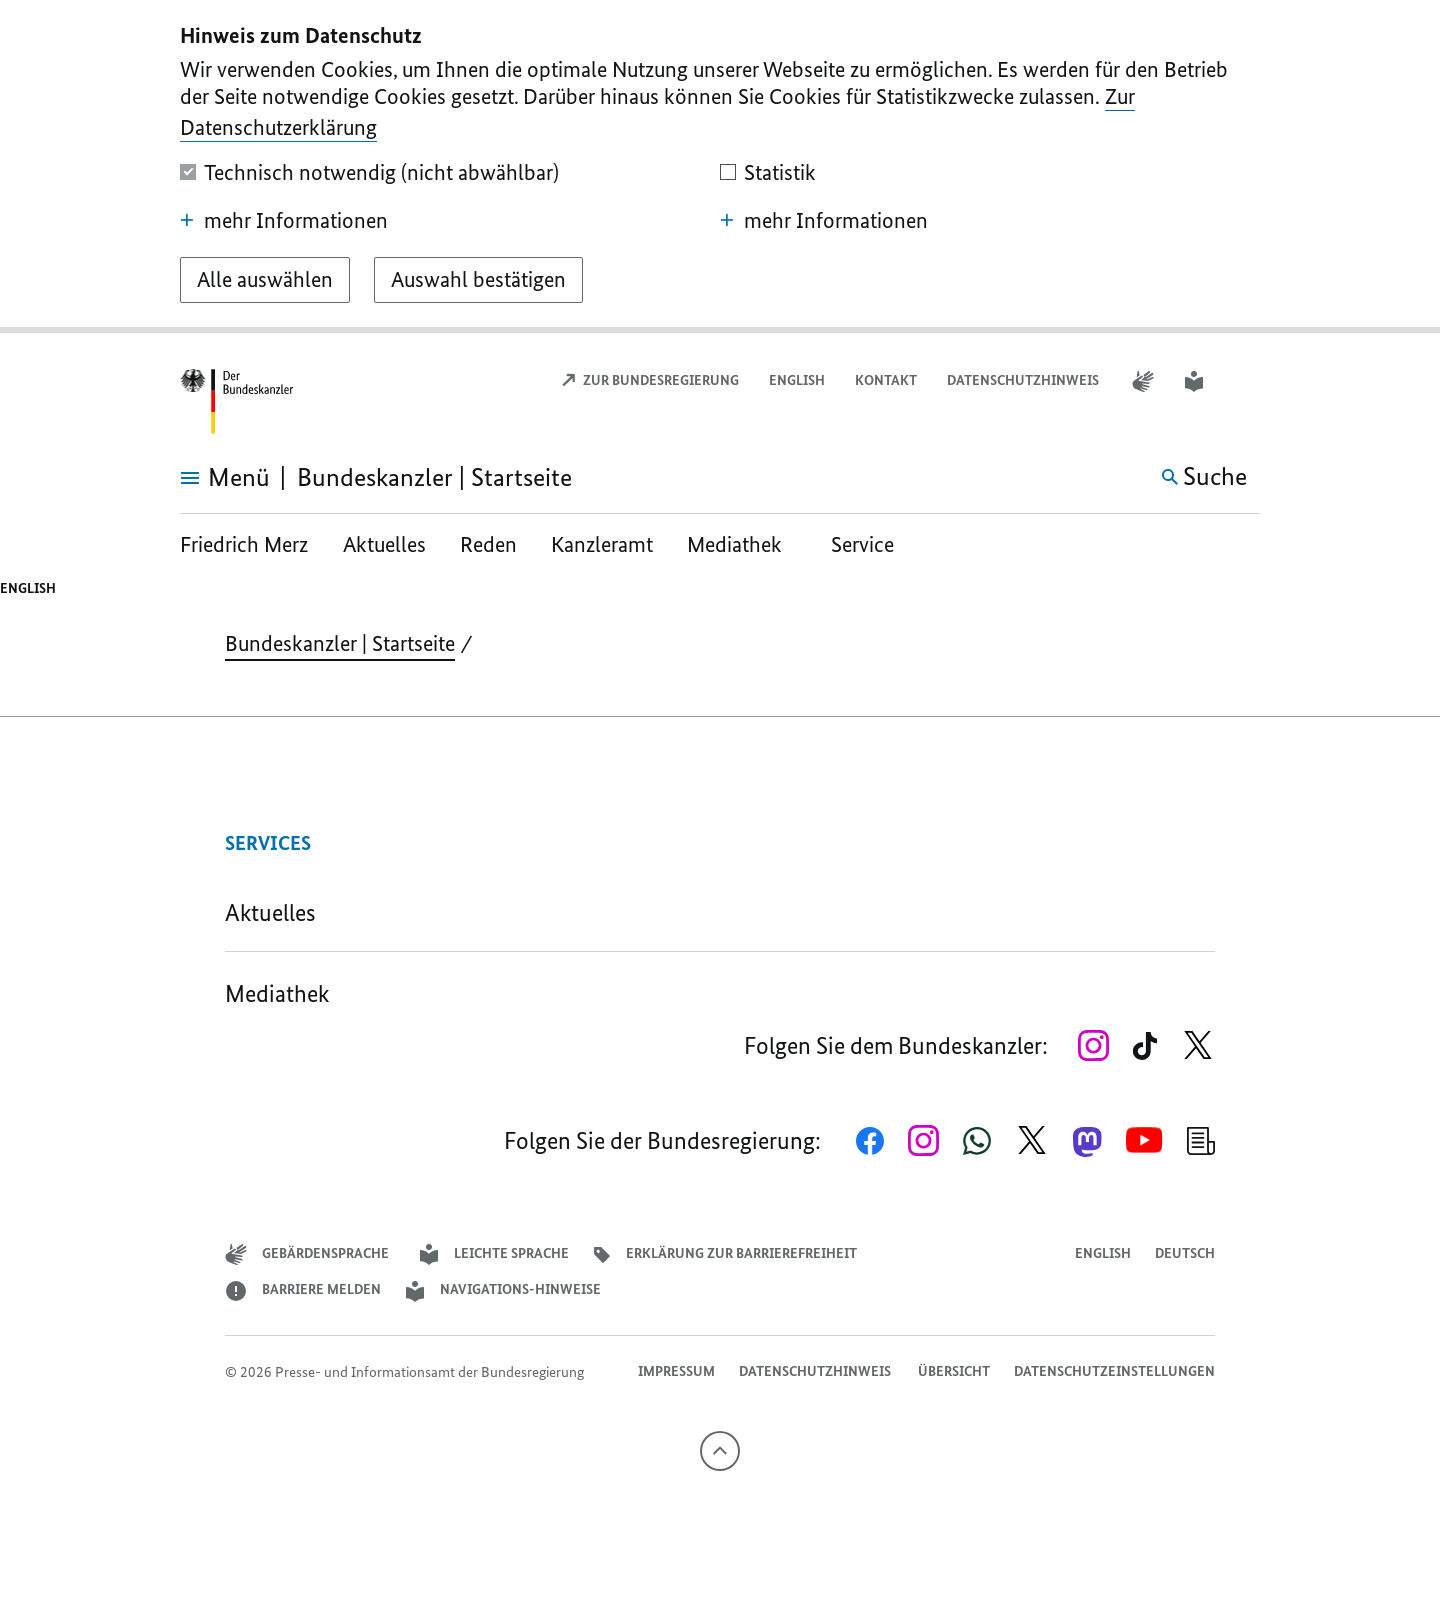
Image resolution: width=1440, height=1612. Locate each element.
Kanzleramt (602, 544)
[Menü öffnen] (202, 478)
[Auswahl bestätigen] (478, 280)
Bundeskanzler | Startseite (340, 643)
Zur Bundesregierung (649, 380)
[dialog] (720, 166)
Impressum (676, 1371)
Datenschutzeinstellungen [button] (1114, 1371)
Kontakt (886, 380)
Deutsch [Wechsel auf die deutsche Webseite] (1185, 1253)
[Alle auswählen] (265, 280)
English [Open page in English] (797, 380)
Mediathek (742, 544)
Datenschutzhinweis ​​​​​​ (1024, 380)
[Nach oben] (720, 1451)
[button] (1247, 381)
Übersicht (954, 1371)
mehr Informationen (284, 221)
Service (862, 544)
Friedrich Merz (246, 544)
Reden (488, 544)
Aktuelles (384, 544)
